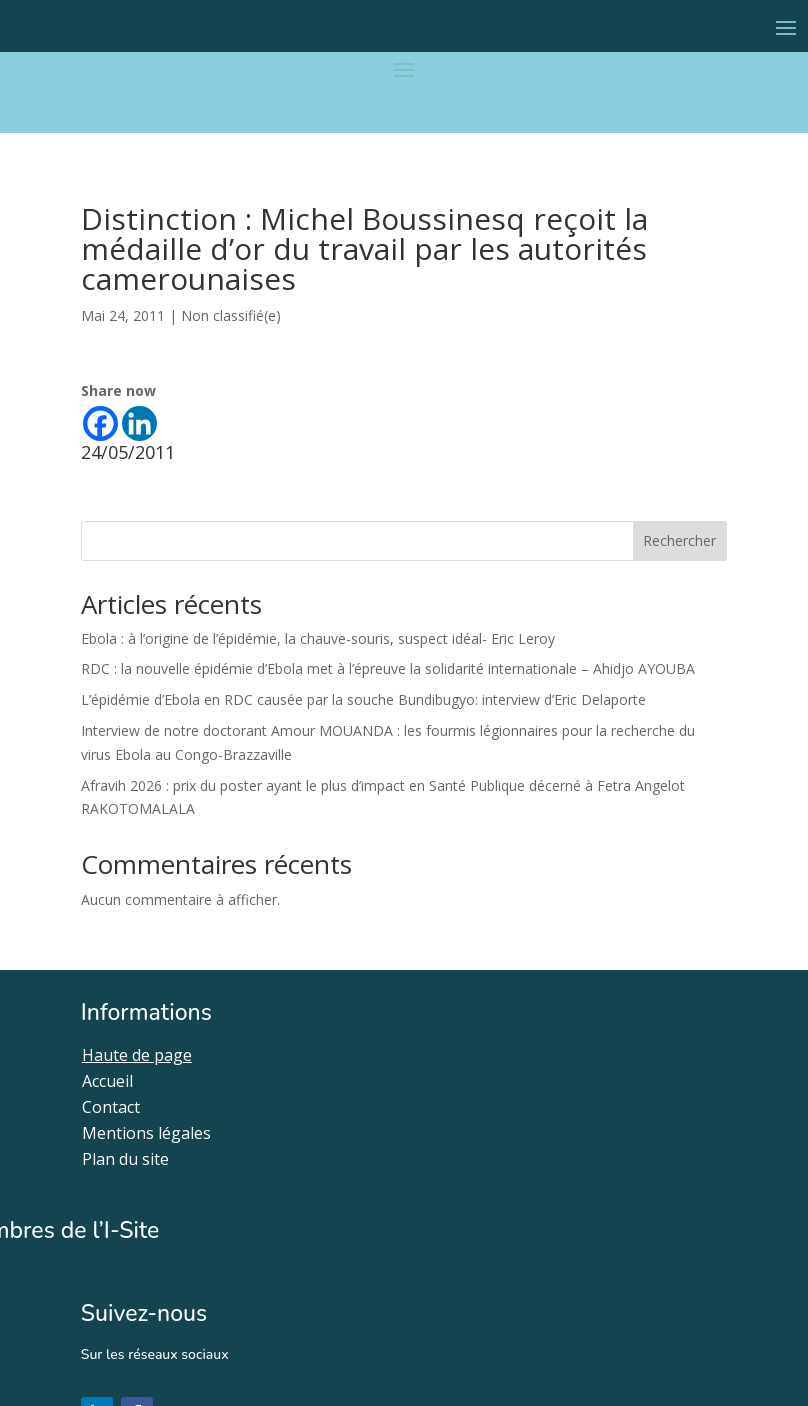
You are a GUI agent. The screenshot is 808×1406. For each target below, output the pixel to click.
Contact (111, 1107)
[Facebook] (100, 423)
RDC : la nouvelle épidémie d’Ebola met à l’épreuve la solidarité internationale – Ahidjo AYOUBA (388, 668)
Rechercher (679, 540)
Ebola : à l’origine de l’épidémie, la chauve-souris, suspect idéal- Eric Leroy (318, 638)
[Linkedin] (139, 423)
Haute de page (137, 1055)
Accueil (107, 1081)
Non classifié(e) (231, 315)
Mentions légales (146, 1133)
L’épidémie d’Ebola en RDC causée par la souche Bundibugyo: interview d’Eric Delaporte (363, 699)
